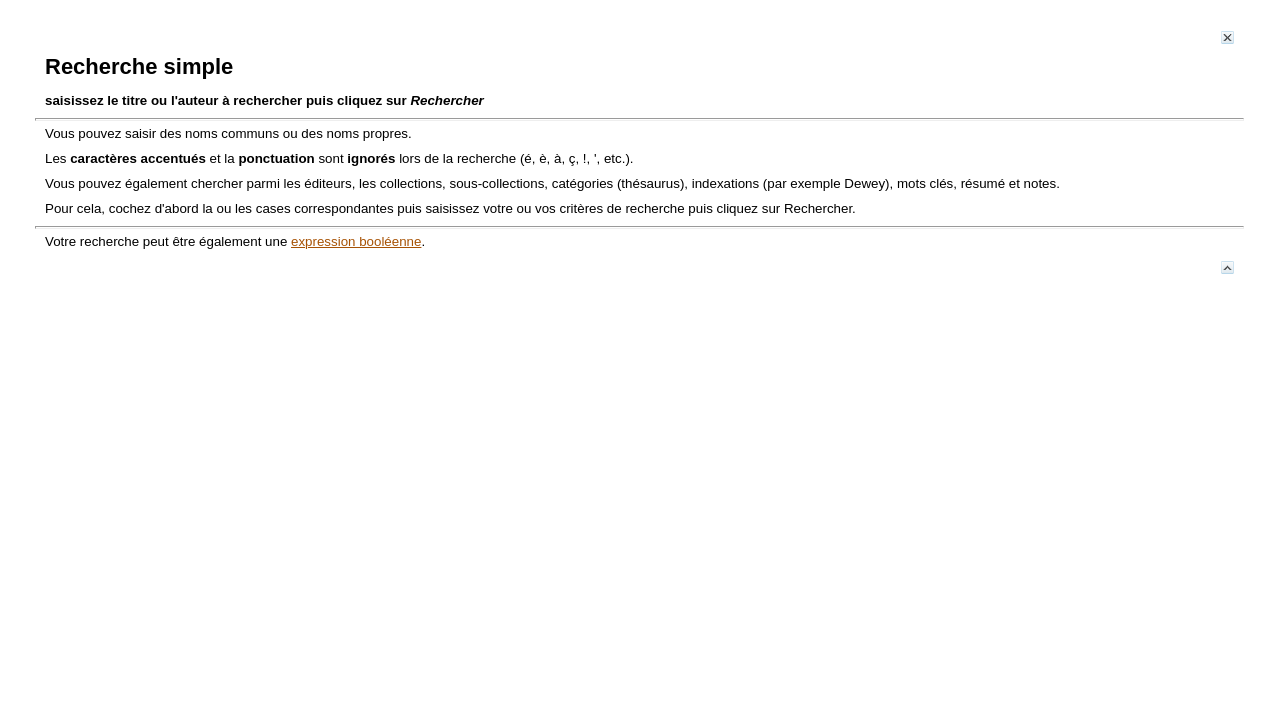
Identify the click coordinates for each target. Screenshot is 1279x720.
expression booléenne (356, 241)
